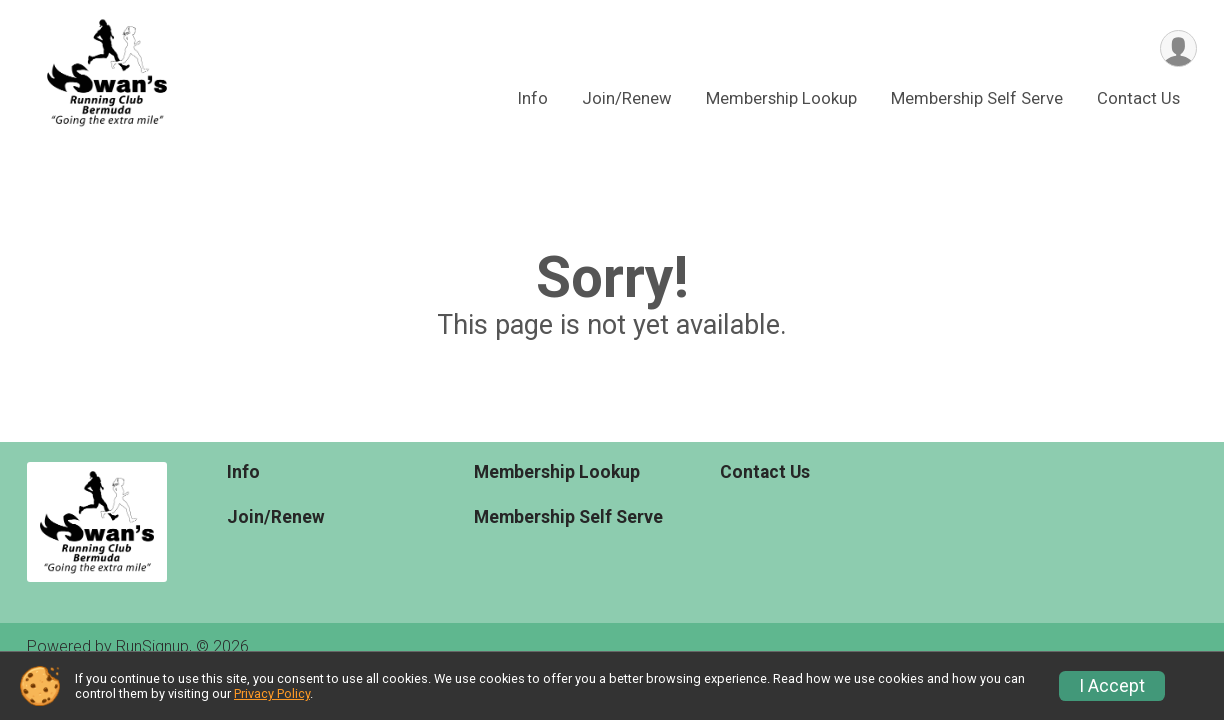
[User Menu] (1178, 48)
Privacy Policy (272, 693)
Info (533, 98)
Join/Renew (627, 98)
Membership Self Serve (977, 98)
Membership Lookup (781, 98)
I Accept (1112, 686)
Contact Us (1138, 98)
